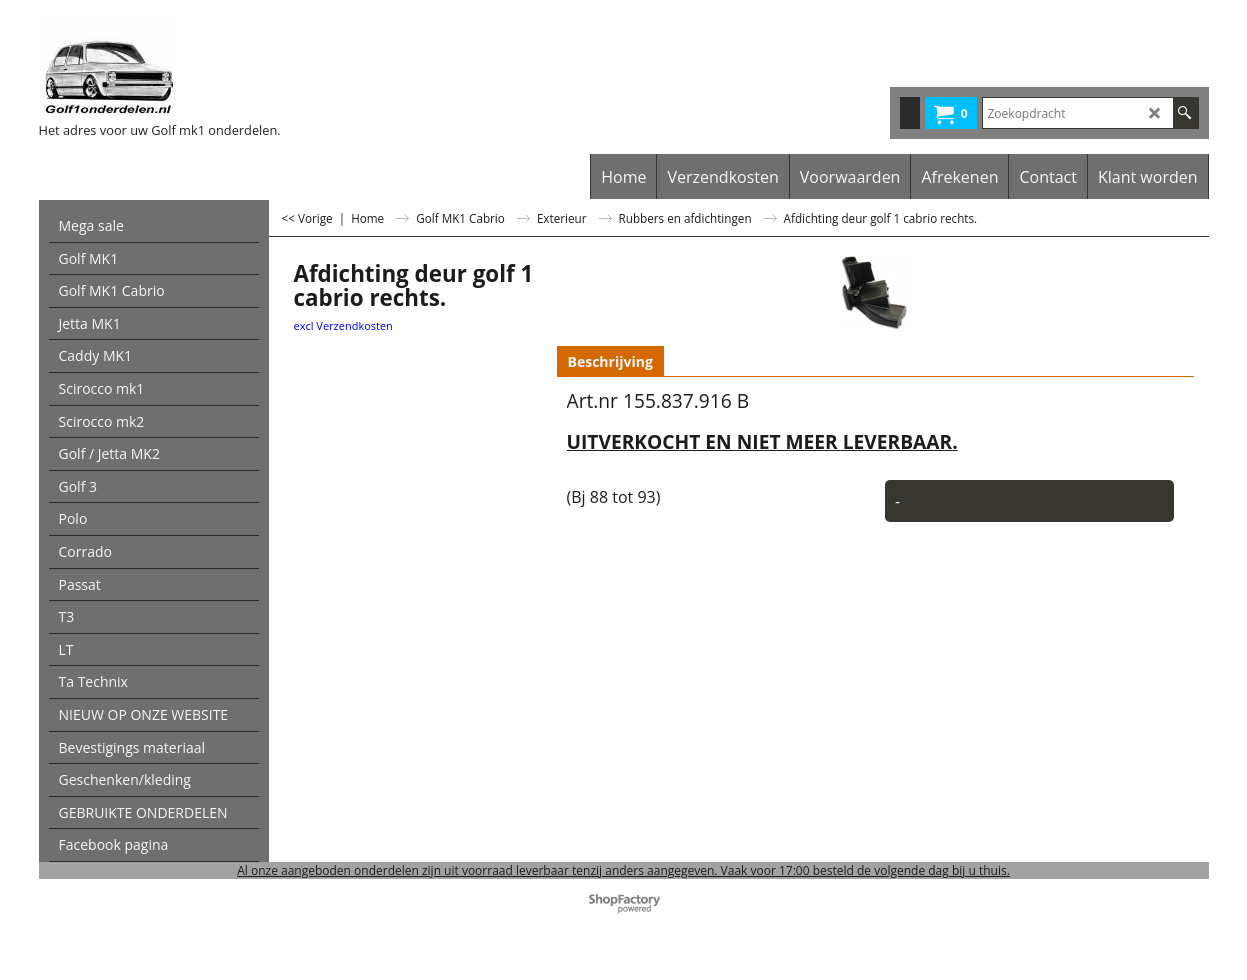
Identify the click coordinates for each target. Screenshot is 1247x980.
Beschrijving (610, 361)
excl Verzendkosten (343, 325)
